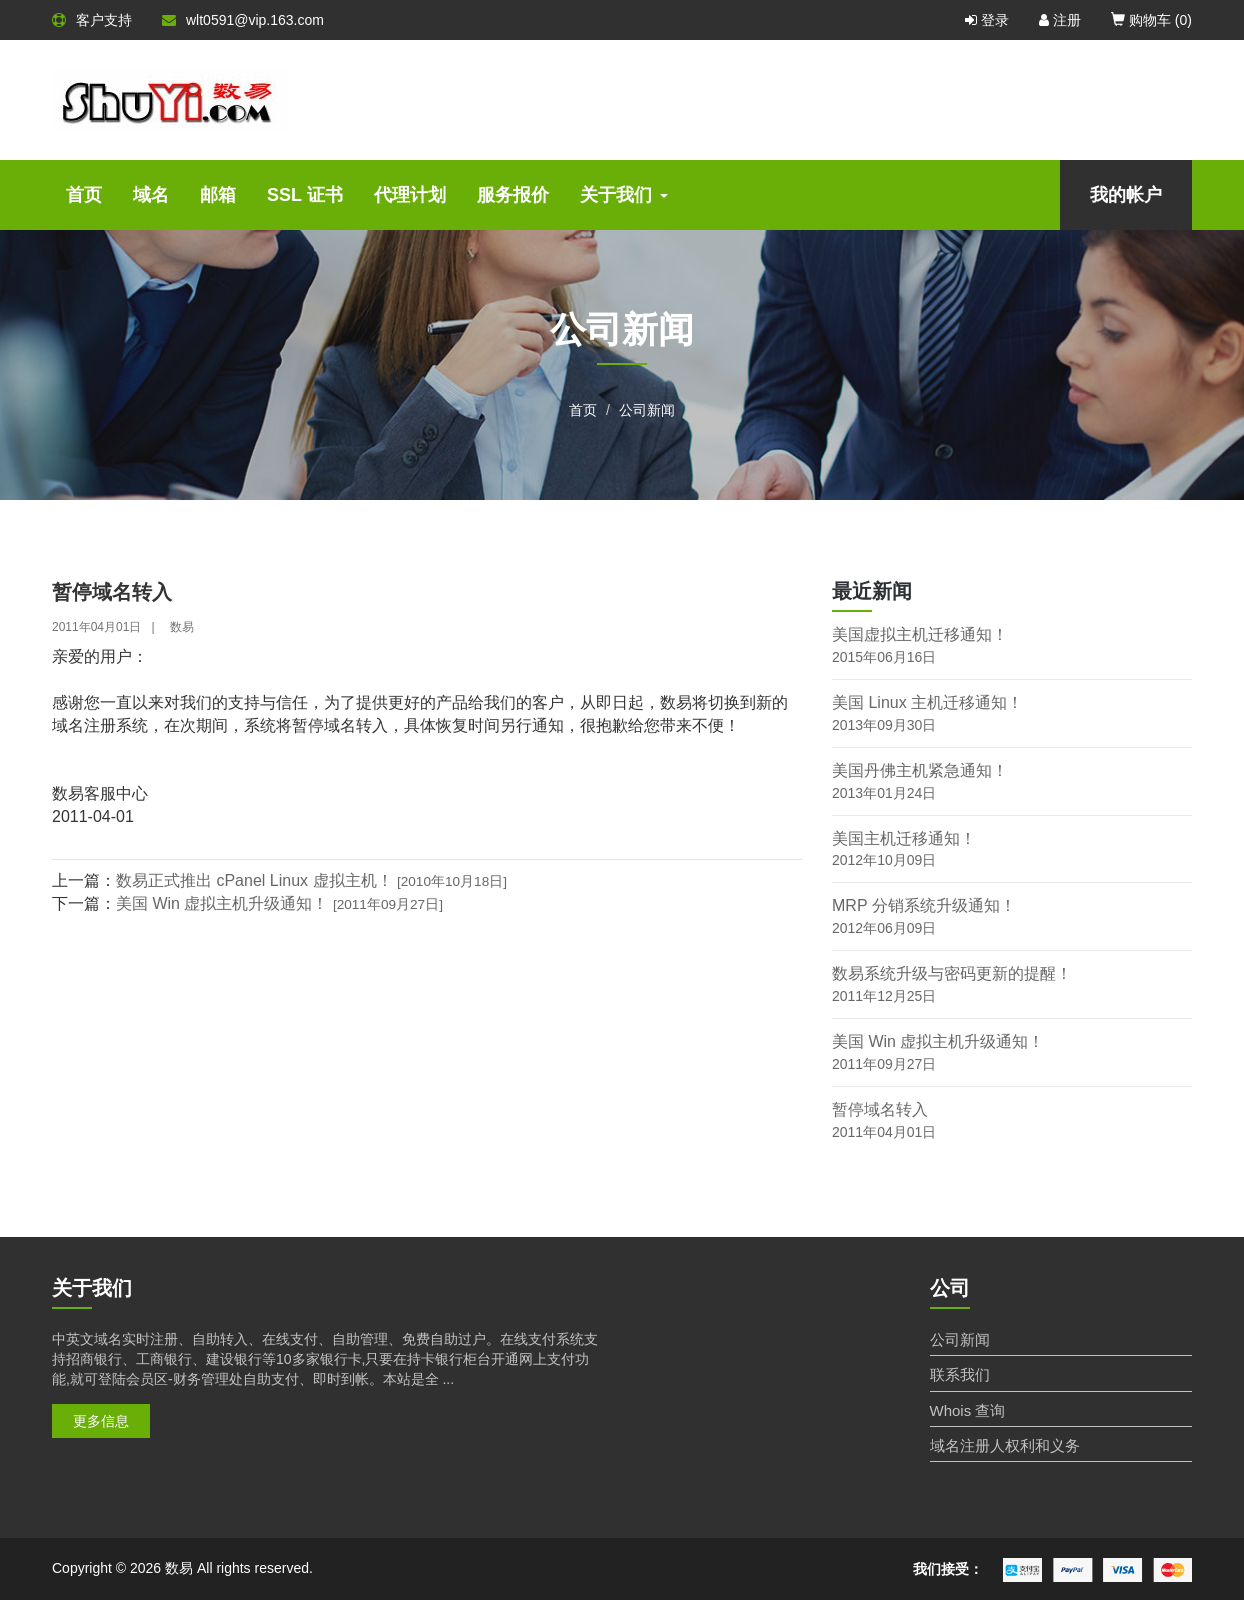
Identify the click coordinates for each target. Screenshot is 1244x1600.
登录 (987, 20)
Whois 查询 (968, 1410)
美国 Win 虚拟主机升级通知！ (279, 903)
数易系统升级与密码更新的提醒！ (952, 973)
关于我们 (624, 195)
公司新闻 (647, 410)
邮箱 (218, 195)
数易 (182, 627)
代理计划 (410, 195)
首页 (84, 195)
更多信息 (101, 1421)
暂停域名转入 (880, 1109)
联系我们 (960, 1374)
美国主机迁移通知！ (904, 838)
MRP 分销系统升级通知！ (924, 905)
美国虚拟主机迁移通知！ (920, 634)
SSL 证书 (305, 195)
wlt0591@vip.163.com (243, 20)
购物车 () (1151, 20)
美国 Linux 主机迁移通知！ (927, 702)
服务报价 (513, 195)
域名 (151, 195)
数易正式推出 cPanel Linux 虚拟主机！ (311, 880)
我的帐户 (1126, 195)
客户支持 (92, 20)
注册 (1060, 20)
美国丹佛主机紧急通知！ (920, 770)
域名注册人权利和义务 (1005, 1445)
